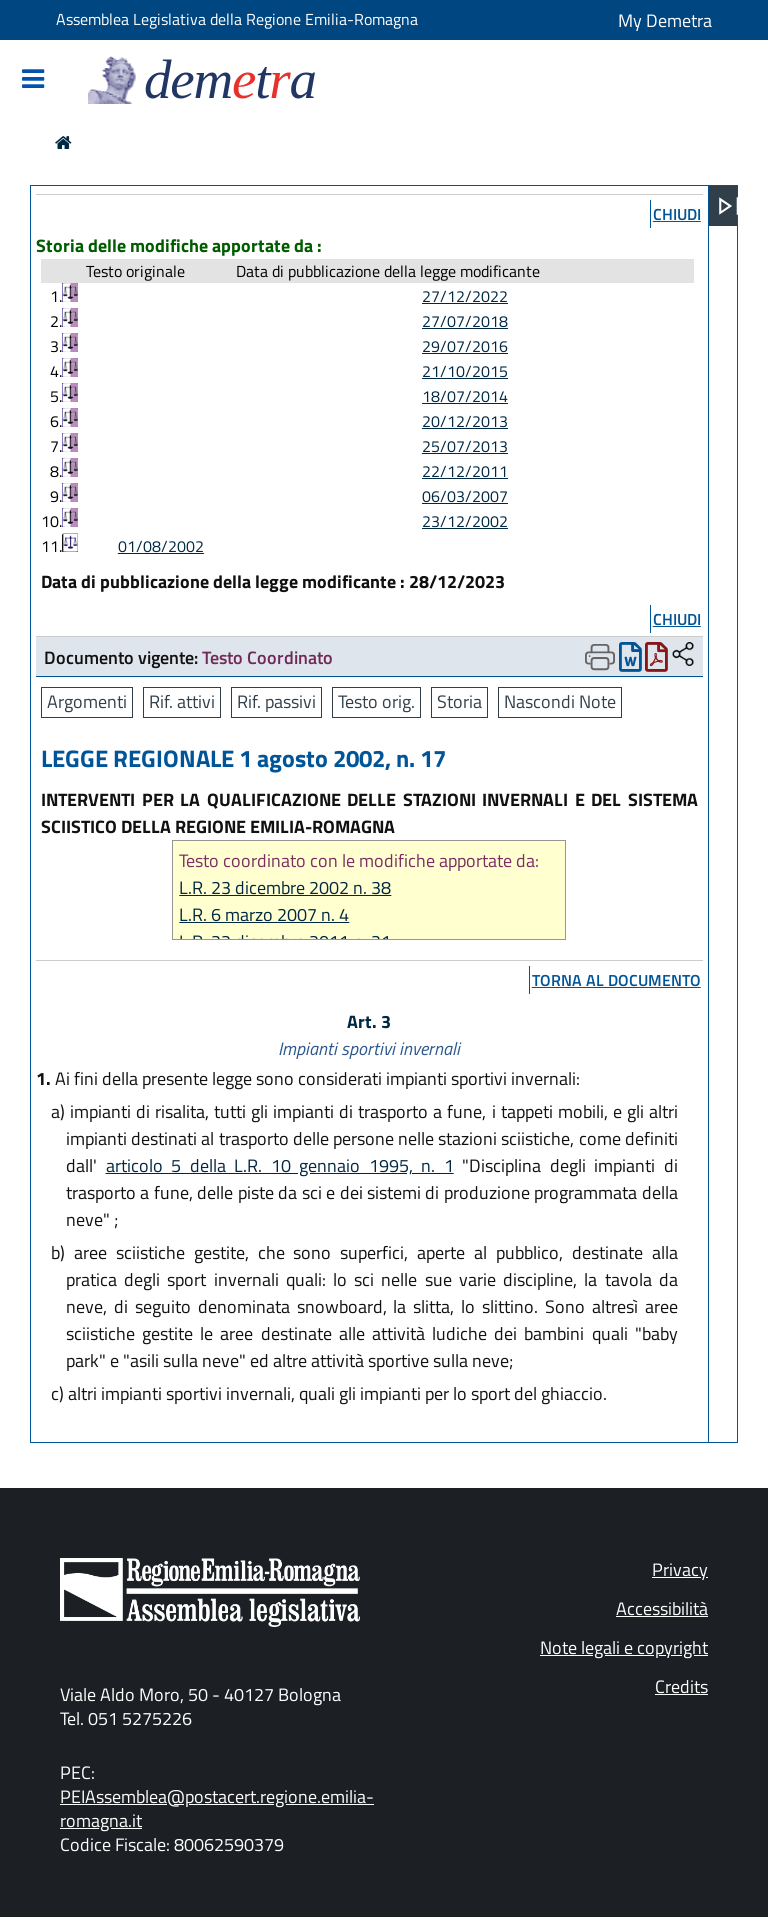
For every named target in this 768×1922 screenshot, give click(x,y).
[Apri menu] (729, 206)
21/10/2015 (465, 371)
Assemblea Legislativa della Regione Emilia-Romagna (237, 19)
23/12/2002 (465, 521)
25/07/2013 (465, 446)
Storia (459, 701)
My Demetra (665, 20)
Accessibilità (662, 1608)
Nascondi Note (560, 701)
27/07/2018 (465, 321)
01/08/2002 (161, 546)
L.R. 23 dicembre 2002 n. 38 (285, 887)
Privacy (680, 1569)
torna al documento (616, 980)
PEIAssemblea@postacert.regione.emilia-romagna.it (217, 1808)
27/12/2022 (465, 296)
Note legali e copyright (624, 1647)
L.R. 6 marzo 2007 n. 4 (264, 914)
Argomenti (87, 701)
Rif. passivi (276, 701)
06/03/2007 (465, 496)
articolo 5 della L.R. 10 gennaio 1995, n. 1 (280, 1165)
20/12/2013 (465, 421)
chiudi (677, 214)
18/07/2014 (465, 396)
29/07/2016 (465, 346)
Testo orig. (376, 701)
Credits (681, 1686)
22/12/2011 (465, 471)
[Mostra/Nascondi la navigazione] (33, 80)
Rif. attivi (182, 701)
